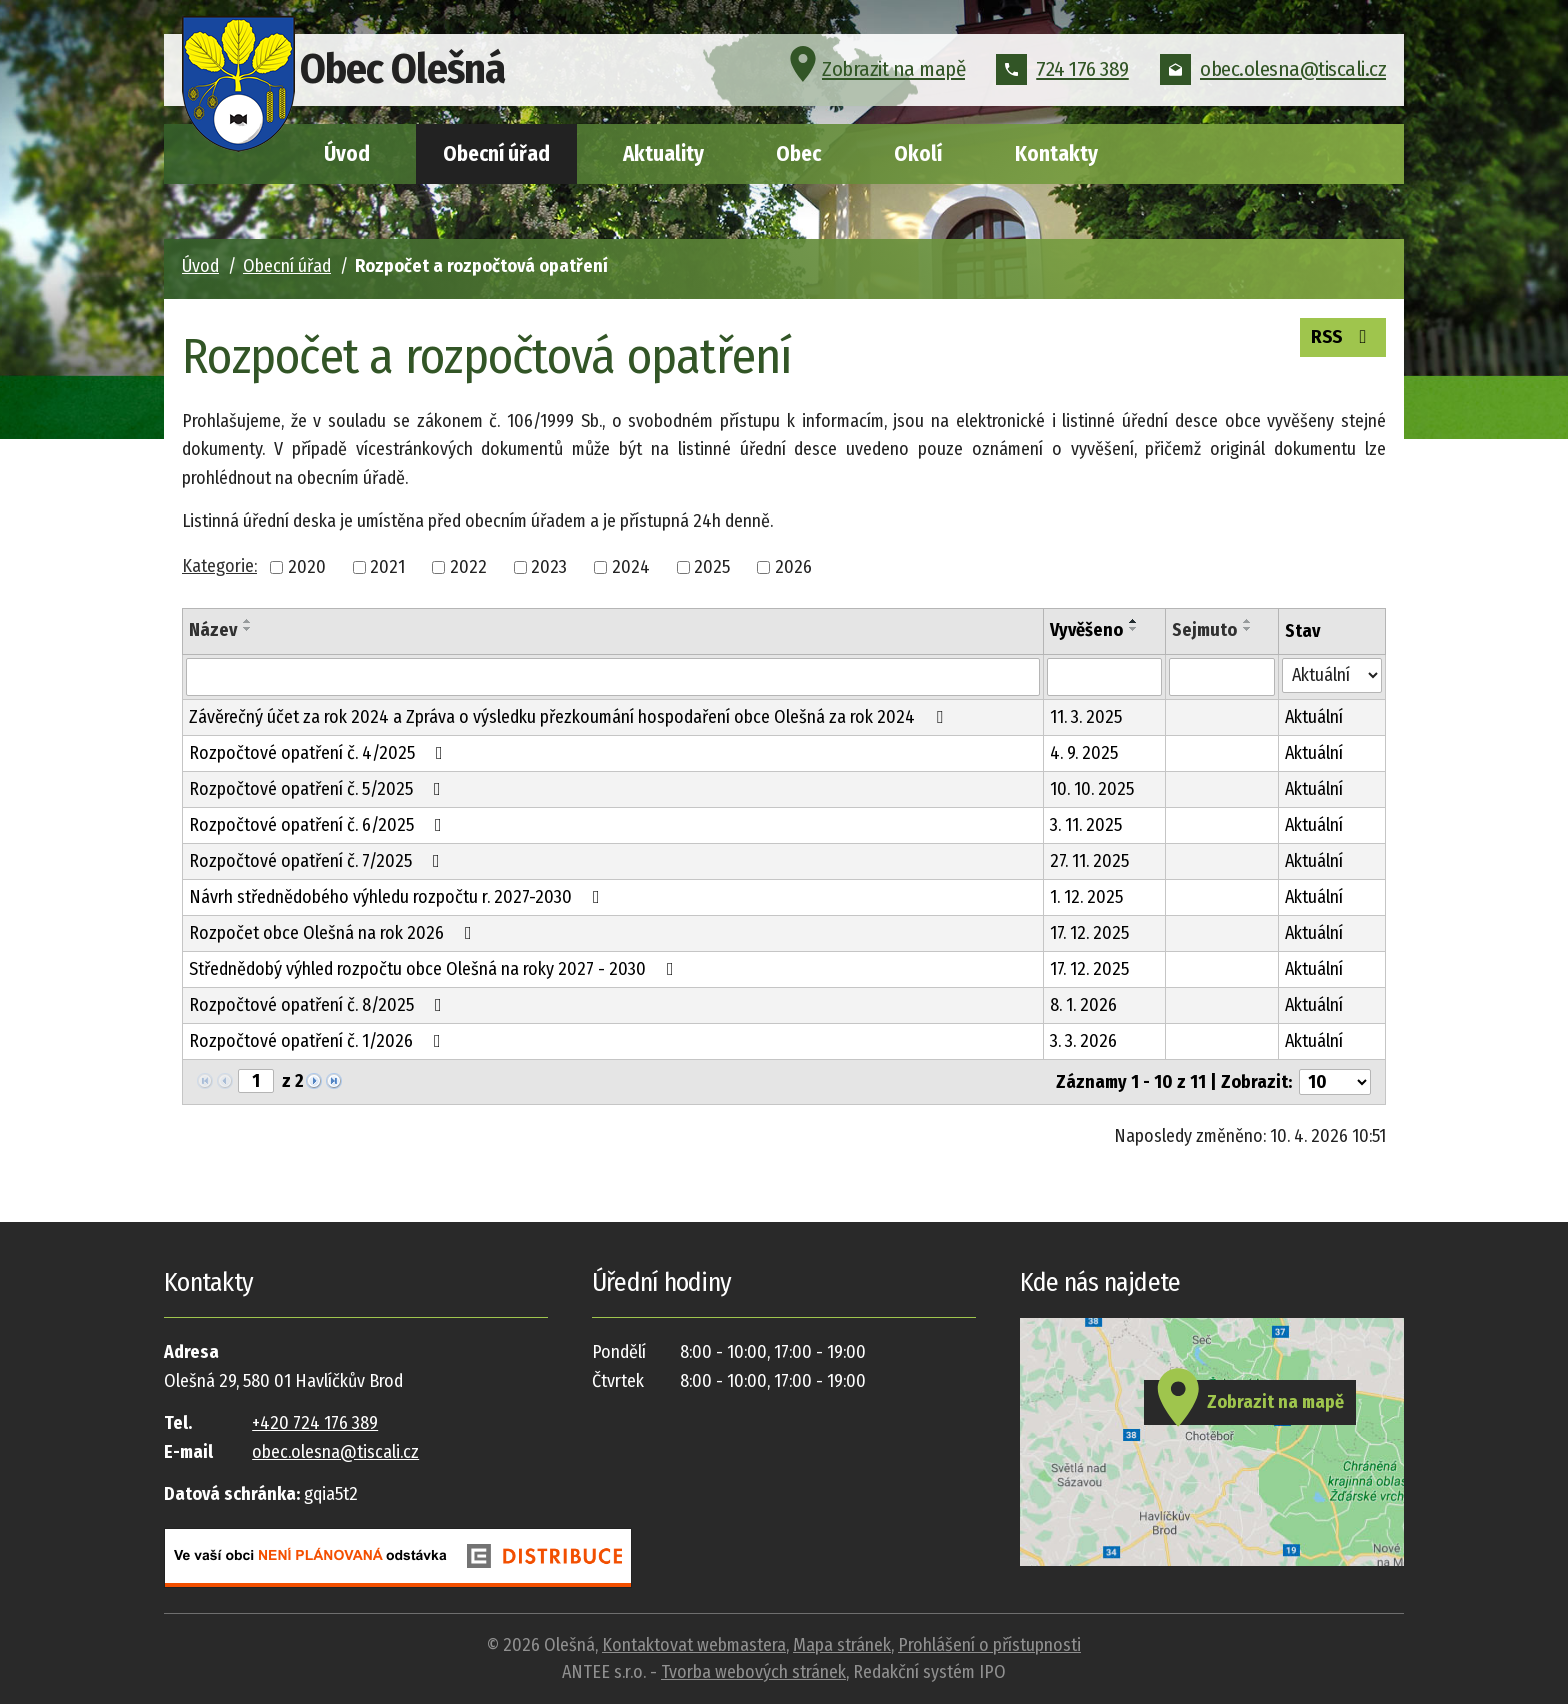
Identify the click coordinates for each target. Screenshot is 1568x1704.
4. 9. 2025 (1084, 753)
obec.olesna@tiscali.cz (1273, 74)
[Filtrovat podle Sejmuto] (1222, 677)
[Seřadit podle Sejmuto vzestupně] (1248, 621)
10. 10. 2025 (1092, 789)
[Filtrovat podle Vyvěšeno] (1104, 677)
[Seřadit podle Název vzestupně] (248, 621)
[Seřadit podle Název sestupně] (248, 629)
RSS (1340, 338)
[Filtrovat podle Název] (613, 677)
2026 (793, 567)
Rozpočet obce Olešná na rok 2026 (334, 933)
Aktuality (663, 154)
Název (213, 630)
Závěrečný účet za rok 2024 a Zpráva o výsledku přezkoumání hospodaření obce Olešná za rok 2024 (570, 717)
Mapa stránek (842, 1645)
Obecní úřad (496, 154)
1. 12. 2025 (1086, 897)
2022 (468, 567)
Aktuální (1314, 717)
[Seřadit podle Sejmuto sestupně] (1248, 629)
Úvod (347, 154)
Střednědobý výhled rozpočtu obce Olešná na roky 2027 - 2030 (435, 969)
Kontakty (1056, 154)
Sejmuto (1204, 630)
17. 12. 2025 (1089, 933)
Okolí (918, 154)
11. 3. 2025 (1086, 717)
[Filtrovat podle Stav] (1332, 675)
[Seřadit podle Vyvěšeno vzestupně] (1134, 621)
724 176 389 (1062, 74)
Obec (798, 154)
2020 (307, 567)
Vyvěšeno (1086, 630)
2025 (712, 567)
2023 (549, 567)
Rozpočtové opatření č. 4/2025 (320, 753)
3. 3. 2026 (1083, 1041)
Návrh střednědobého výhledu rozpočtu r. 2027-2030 (398, 897)
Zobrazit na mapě (874, 74)
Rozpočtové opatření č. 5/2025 (319, 789)
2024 (631, 567)
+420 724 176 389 (315, 1423)
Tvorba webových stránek (753, 1672)
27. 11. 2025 (1089, 861)
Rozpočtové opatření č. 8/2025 (319, 1005)
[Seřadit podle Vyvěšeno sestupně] (1134, 629)
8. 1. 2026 (1083, 1005)
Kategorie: (219, 566)
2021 (387, 567)
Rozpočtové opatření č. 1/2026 (319, 1041)
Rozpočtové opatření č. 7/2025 (318, 861)
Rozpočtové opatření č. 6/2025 (319, 825)
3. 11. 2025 (1086, 825)
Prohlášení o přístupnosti (989, 1645)
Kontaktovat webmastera (694, 1645)
